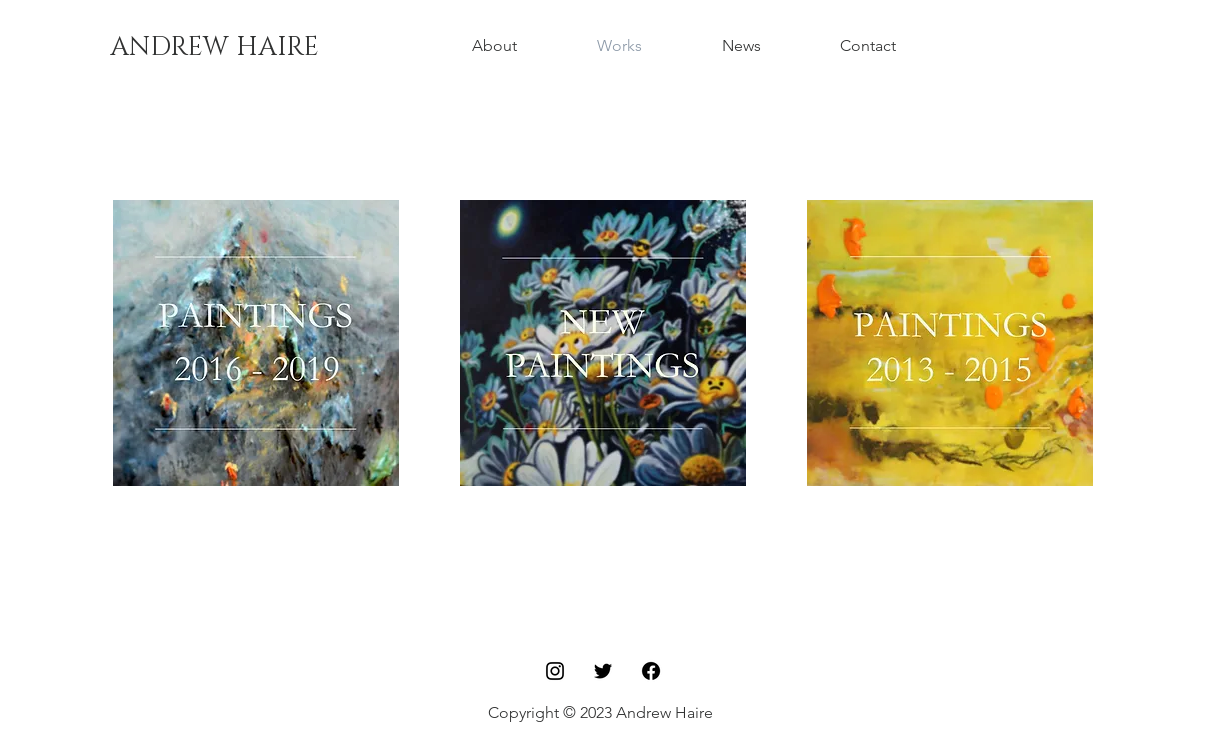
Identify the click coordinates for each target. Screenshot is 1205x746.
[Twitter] (603, 671)
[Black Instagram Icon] (555, 671)
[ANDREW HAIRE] (214, 48)
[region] (256, 343)
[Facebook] (651, 671)
